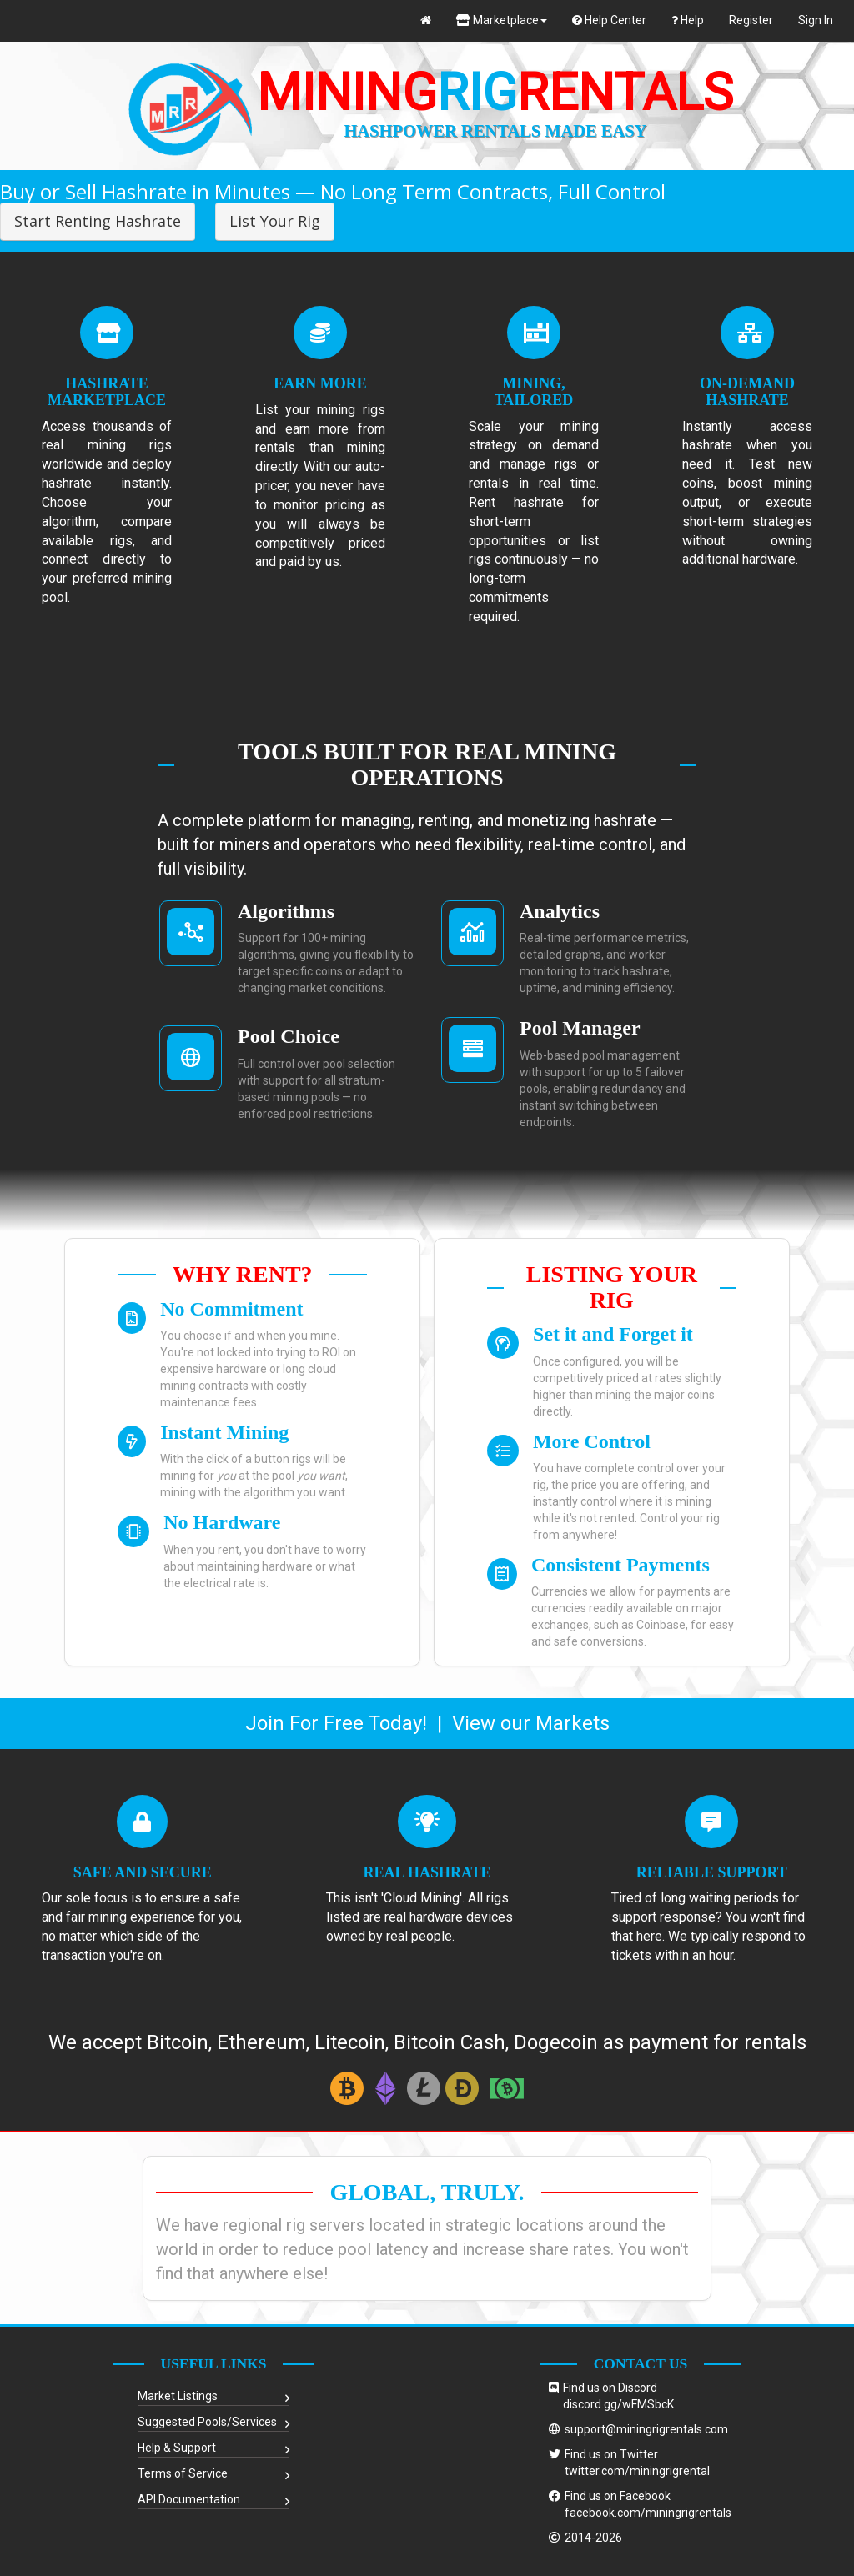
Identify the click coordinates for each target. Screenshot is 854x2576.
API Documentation (189, 2499)
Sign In (815, 20)
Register (751, 20)
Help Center (609, 20)
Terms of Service (183, 2473)
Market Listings (178, 2396)
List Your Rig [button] (274, 221)
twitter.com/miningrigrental (637, 2471)
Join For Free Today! (336, 1723)
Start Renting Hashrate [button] (97, 221)
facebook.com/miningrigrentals (648, 2512)
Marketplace (501, 20)
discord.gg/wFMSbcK (618, 2404)
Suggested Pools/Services (207, 2421)
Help (687, 20)
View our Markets (531, 1723)
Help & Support (177, 2447)
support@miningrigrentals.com (646, 2429)
